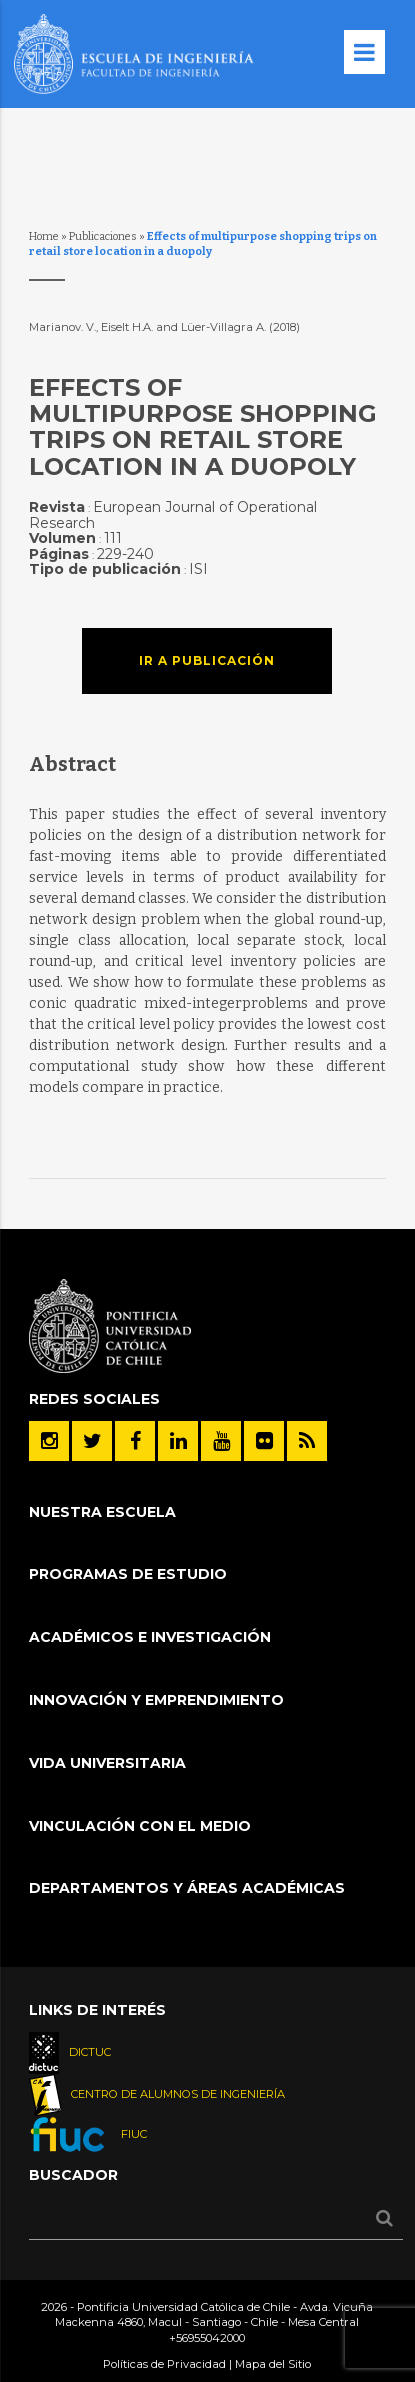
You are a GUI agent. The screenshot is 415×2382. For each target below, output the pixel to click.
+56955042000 (207, 2338)
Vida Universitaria (107, 1763)
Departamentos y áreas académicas (187, 1888)
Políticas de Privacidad (164, 2364)
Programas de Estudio (128, 1574)
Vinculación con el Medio (140, 1826)
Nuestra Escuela (102, 1512)
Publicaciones (103, 236)
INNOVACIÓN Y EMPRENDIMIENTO (156, 1700)
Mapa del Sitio (273, 2364)
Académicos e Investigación (150, 1637)
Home (44, 236)
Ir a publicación (207, 660)
